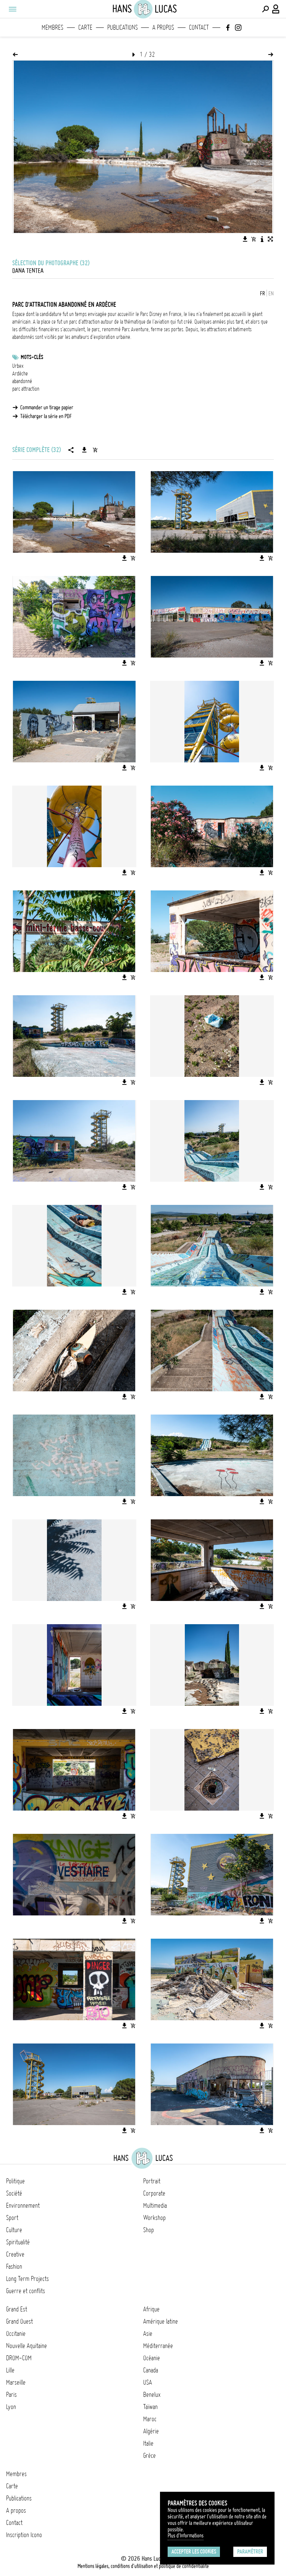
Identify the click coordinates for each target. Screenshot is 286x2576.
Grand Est (16, 2309)
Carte (85, 27)
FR (262, 293)
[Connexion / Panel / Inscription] (276, 9)
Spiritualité (18, 2242)
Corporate (154, 2193)
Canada (150, 2370)
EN (271, 293)
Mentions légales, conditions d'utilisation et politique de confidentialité (143, 2566)
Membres (52, 27)
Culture (14, 2230)
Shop (148, 2230)
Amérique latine (160, 2321)
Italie (148, 2443)
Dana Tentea (28, 270)
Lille (10, 2370)
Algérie (151, 2431)
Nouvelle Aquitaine (26, 2346)
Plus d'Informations (186, 2535)
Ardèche (20, 373)
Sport (12, 2218)
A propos (163, 27)
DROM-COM (19, 2358)
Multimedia (155, 2205)
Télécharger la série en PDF (46, 416)
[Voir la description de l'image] (262, 239)
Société (14, 2193)
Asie (147, 2333)
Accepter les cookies (193, 2551)
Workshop (154, 2218)
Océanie (151, 2358)
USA (147, 2382)
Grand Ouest (19, 2321)
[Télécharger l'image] (245, 239)
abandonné (22, 381)
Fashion (14, 2266)
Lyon (11, 2407)
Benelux (151, 2394)
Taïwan (150, 2407)
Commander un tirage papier (46, 407)
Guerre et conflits (25, 2291)
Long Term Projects (27, 2278)
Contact (199, 27)
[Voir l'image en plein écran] (270, 239)
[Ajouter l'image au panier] (253, 239)
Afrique (151, 2309)
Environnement (23, 2205)
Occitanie (16, 2333)
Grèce (149, 2455)
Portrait (151, 2181)
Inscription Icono (24, 2535)
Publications (122, 27)
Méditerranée (158, 2346)
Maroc (150, 2419)
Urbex (18, 366)
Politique (15, 2181)
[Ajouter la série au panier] (95, 449)
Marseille (16, 2382)
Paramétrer (250, 2551)
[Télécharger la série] (84, 449)
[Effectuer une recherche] (265, 9)
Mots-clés (32, 357)
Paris (11, 2394)
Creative (15, 2254)
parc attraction (25, 388)
